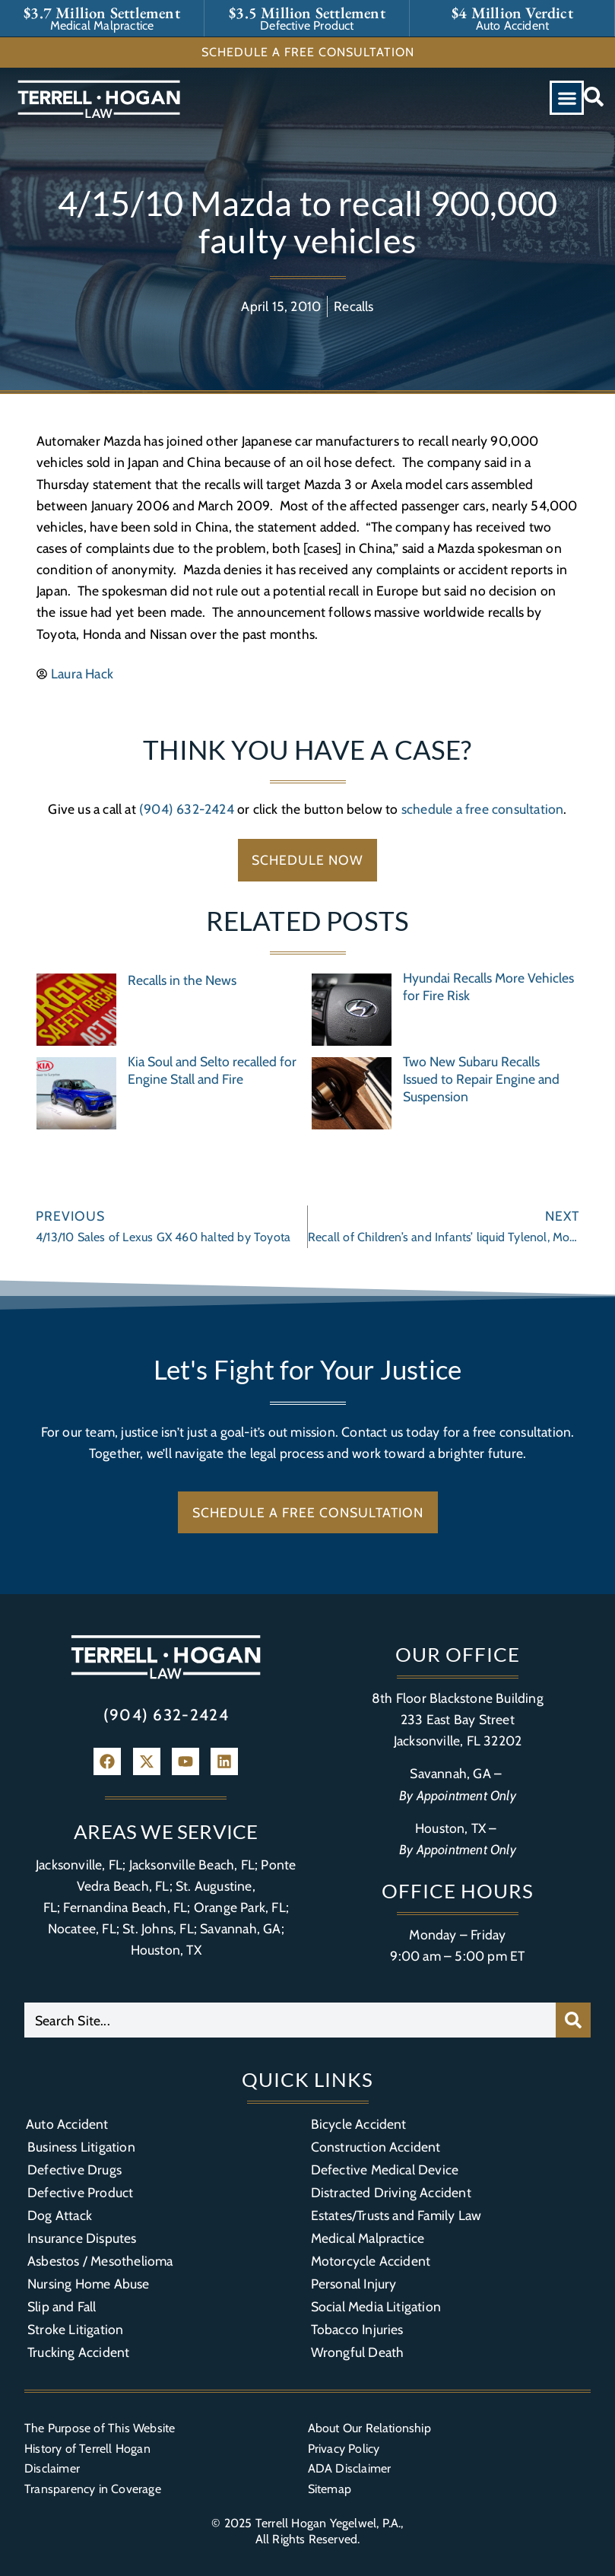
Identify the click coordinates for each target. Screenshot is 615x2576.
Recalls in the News (182, 980)
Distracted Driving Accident (391, 2192)
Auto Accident (67, 2124)
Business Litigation (81, 2147)
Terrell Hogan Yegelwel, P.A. (328, 2523)
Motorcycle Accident (371, 2261)
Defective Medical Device (385, 2169)
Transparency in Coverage (92, 2489)
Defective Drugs (74, 2169)
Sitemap (329, 2489)
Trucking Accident (78, 2352)
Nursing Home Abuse (88, 2284)
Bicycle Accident (359, 2124)
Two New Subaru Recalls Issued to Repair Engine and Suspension (481, 1078)
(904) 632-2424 (186, 809)
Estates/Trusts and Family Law (396, 2215)
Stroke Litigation (75, 2329)
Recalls (353, 306)
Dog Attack (59, 2215)
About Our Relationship (369, 2428)
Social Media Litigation (376, 2306)
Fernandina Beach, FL (125, 1907)
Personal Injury (354, 2284)
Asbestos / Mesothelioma (100, 2261)
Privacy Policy (344, 2448)
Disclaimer (52, 2468)
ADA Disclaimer (350, 2468)
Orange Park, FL (240, 1907)
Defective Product (80, 2192)
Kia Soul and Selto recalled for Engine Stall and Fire (212, 1070)
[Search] (573, 2020)
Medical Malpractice (368, 2238)
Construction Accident (376, 2147)
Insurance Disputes (82, 2238)
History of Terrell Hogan (87, 2448)
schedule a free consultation (482, 809)
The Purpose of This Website (99, 2428)
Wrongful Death (357, 2352)
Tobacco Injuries (357, 2329)
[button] (567, 98)
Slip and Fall (62, 2306)
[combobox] (290, 2020)
